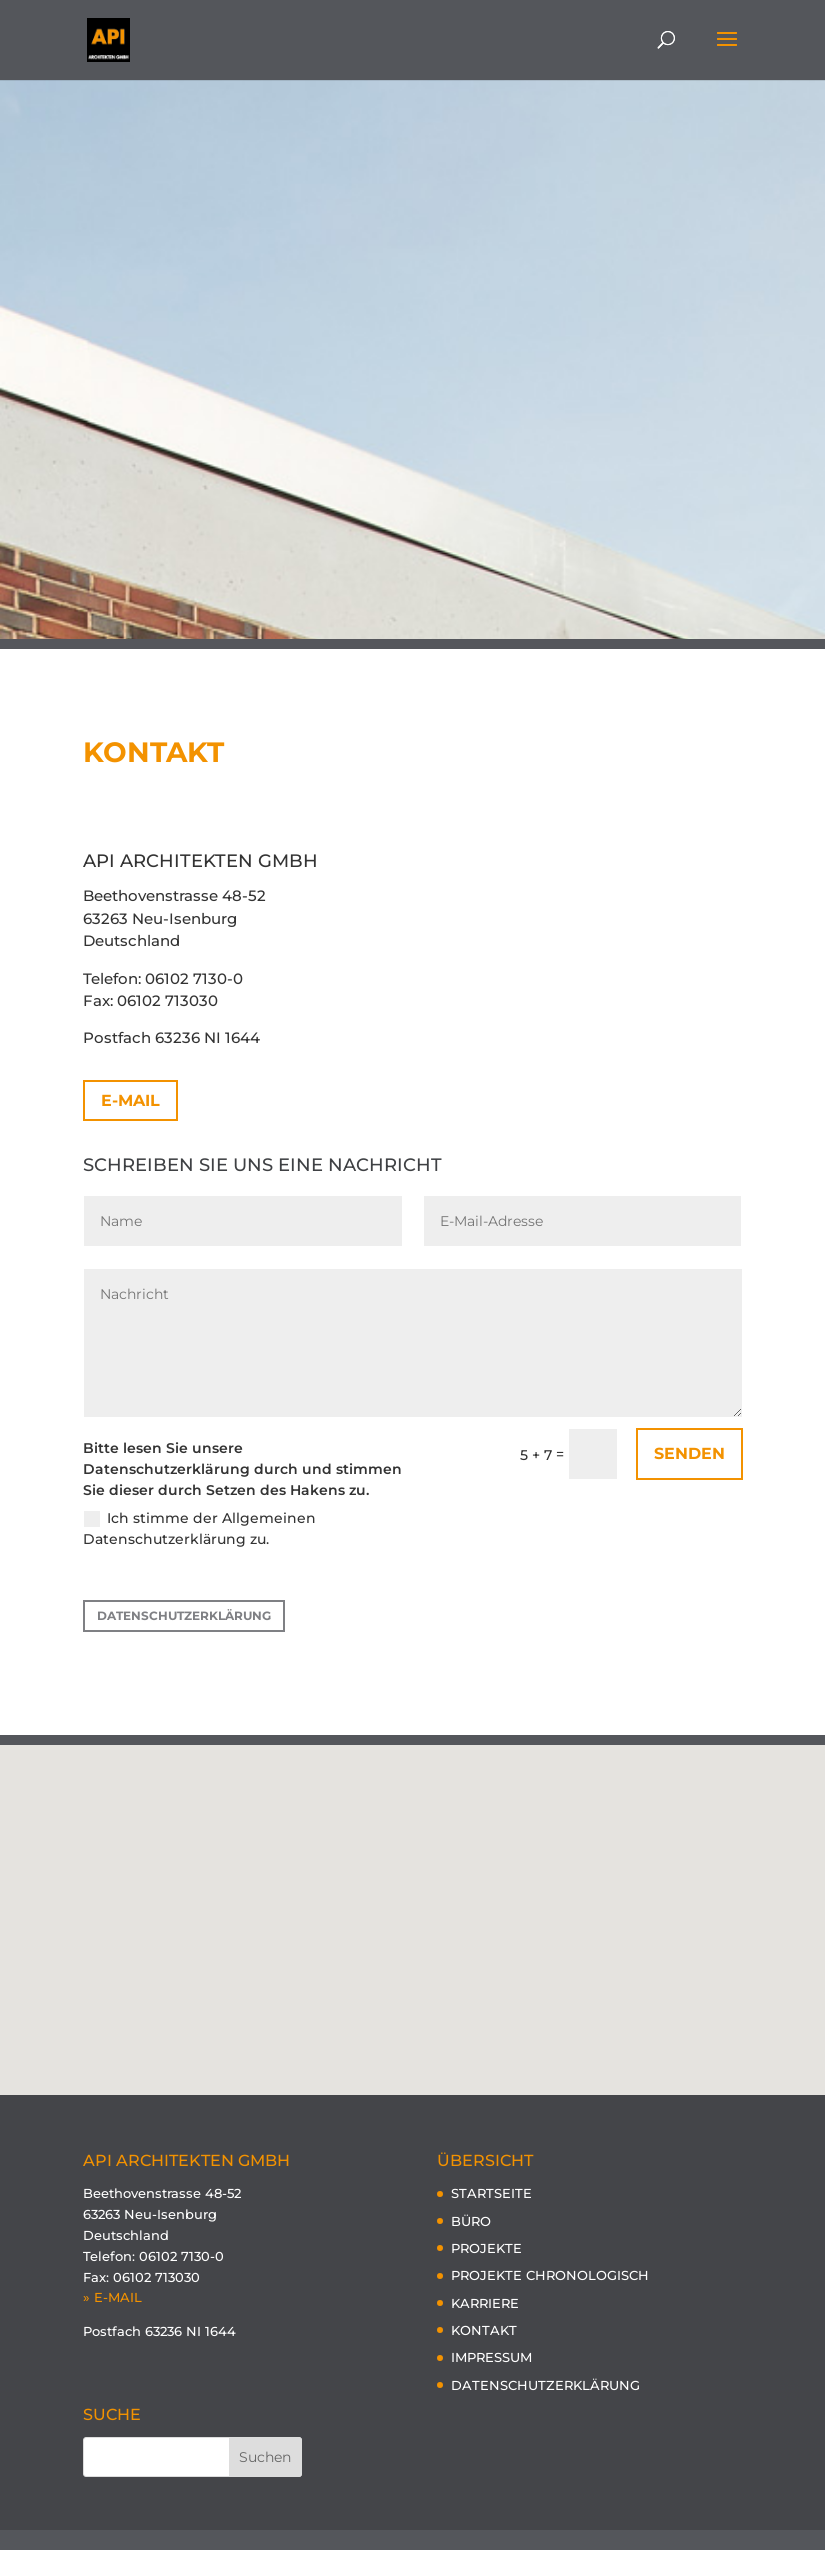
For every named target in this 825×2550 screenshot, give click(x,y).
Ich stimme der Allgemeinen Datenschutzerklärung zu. (199, 1528)
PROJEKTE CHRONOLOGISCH (550, 2275)
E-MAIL (130, 1100)
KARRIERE (485, 2303)
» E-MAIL (112, 2297)
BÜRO (471, 2221)
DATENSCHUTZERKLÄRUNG (184, 1615)
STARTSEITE (491, 2193)
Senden (689, 1453)
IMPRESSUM (491, 2357)
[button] (420, 1898)
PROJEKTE (486, 2248)
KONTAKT (484, 2330)
